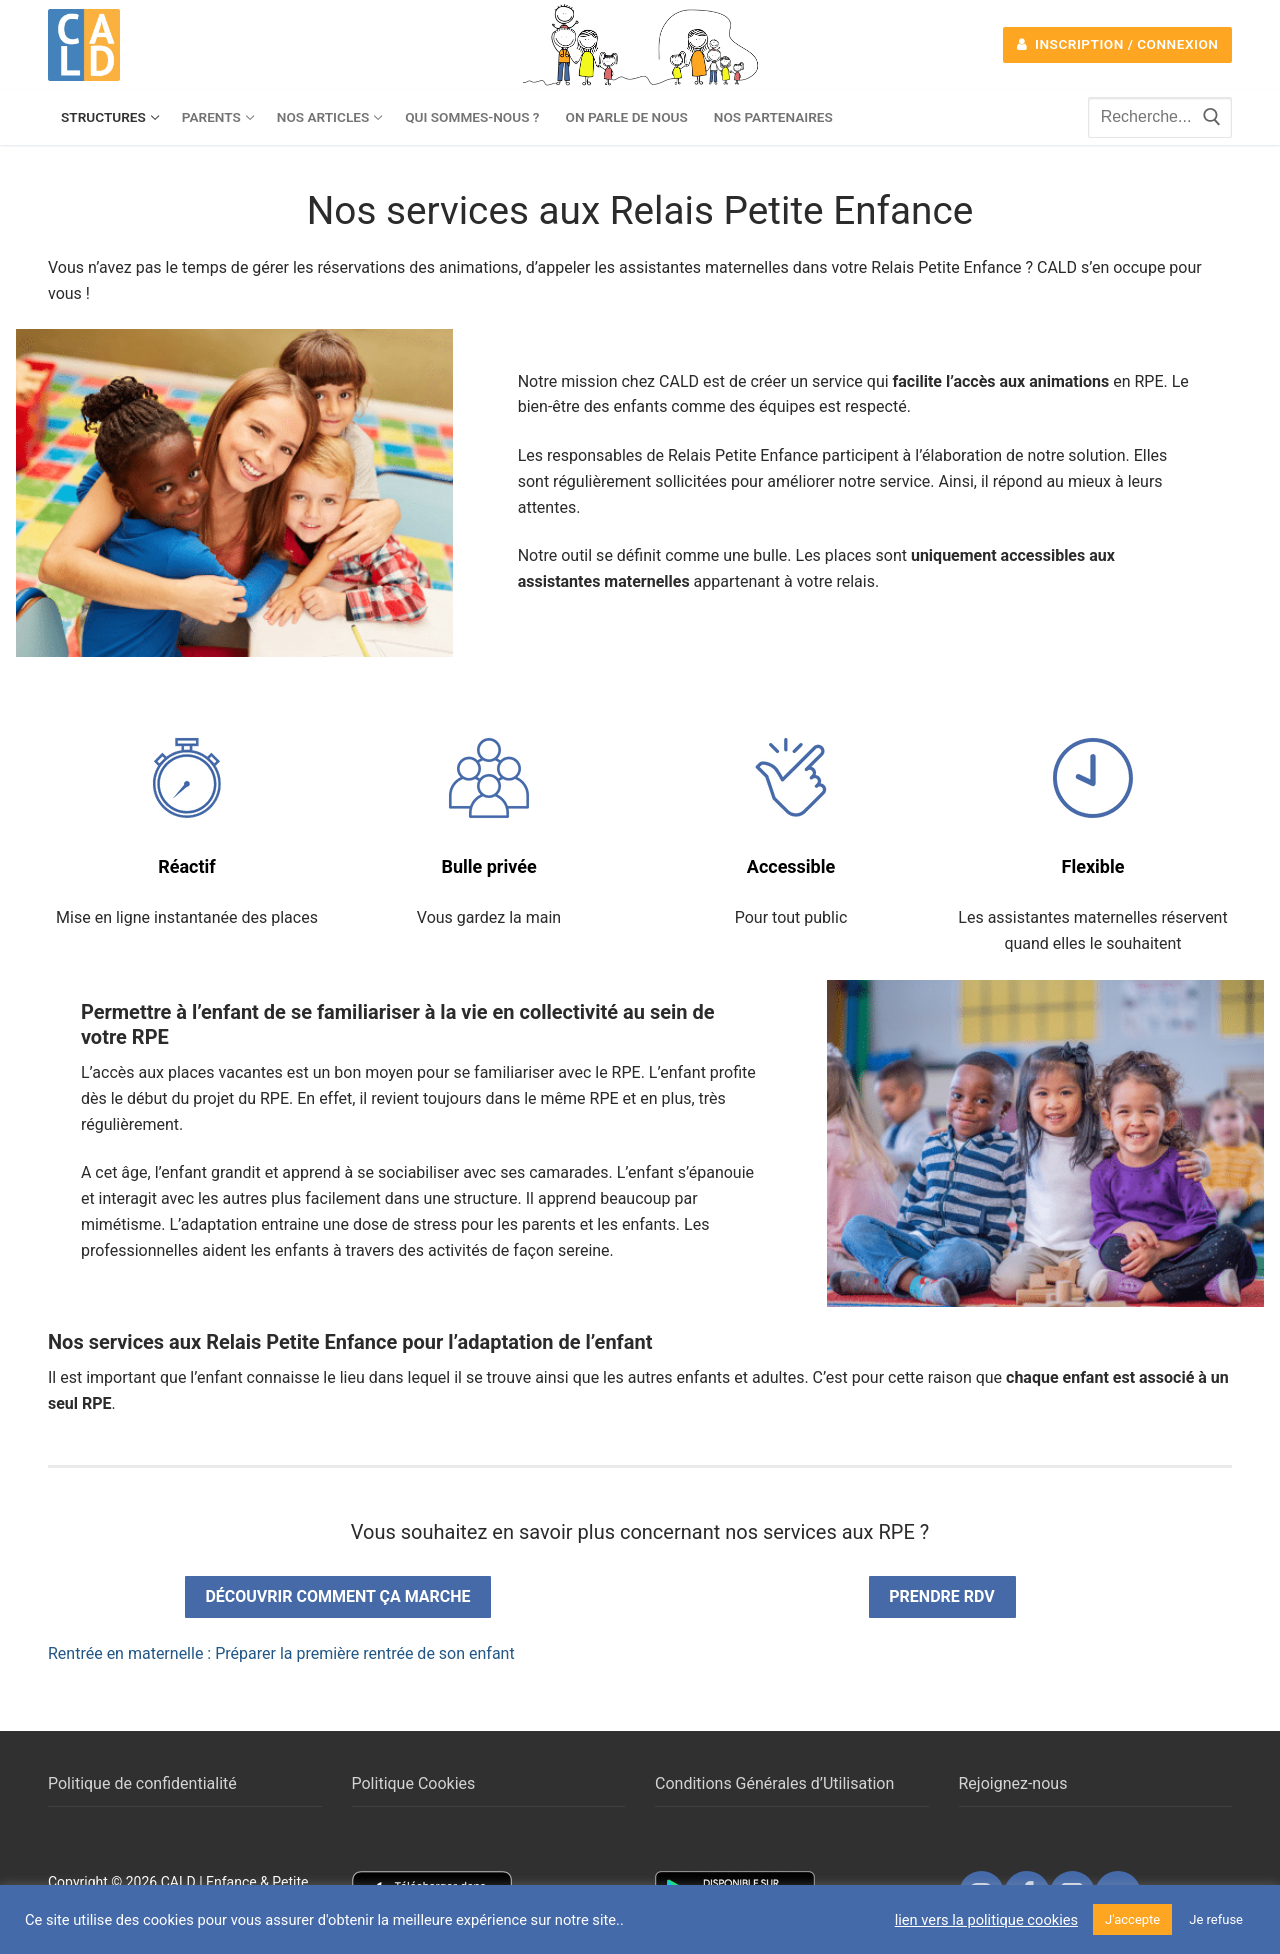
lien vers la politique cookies (986, 1920)
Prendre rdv (941, 1596)
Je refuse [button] (1216, 1919)
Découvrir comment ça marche (337, 1596)
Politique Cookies (414, 1783)
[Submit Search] (1212, 117)
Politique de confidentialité (142, 1783)
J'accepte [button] (1132, 1919)
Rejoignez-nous (1013, 1783)
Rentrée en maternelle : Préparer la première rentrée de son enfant (281, 1653)
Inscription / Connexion (1118, 44)
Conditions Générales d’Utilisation (774, 1783)
